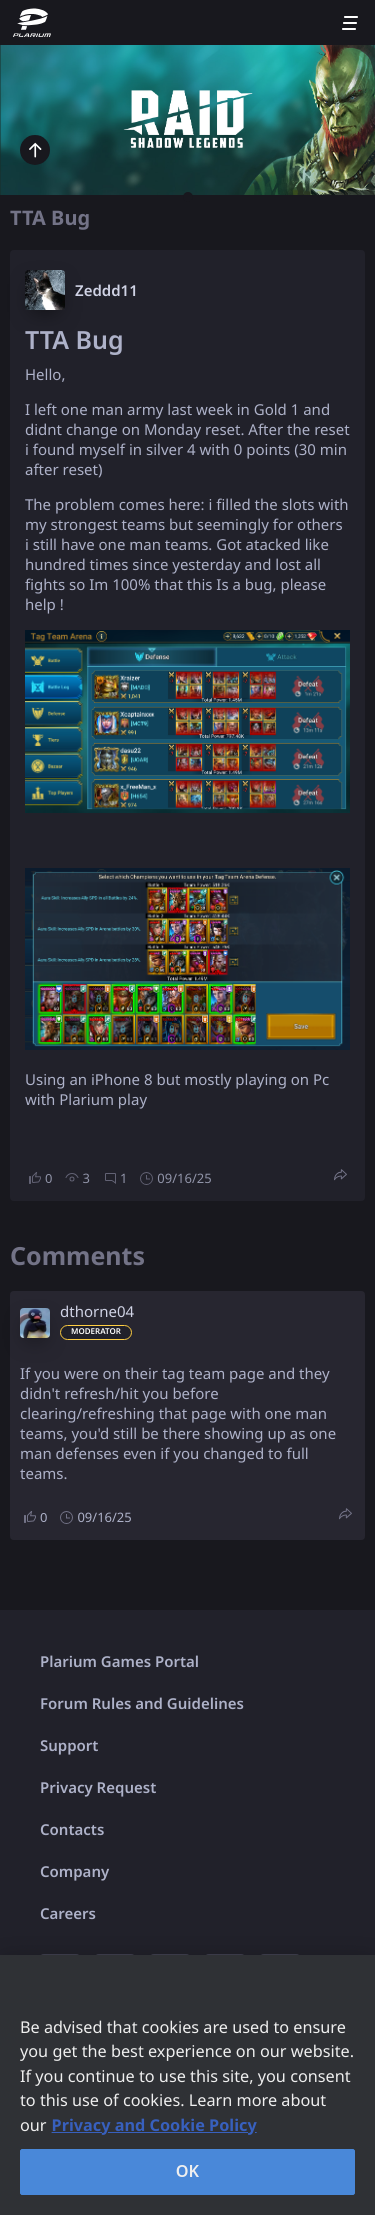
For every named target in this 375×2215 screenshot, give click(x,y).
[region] (187, 2085)
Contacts (72, 1830)
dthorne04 (97, 1312)
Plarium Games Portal (119, 1662)
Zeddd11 (106, 291)
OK (188, 2171)
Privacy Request (98, 1788)
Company (74, 1872)
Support (69, 1746)
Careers (68, 1914)
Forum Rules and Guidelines (142, 1704)
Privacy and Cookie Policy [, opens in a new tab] (154, 2125)
